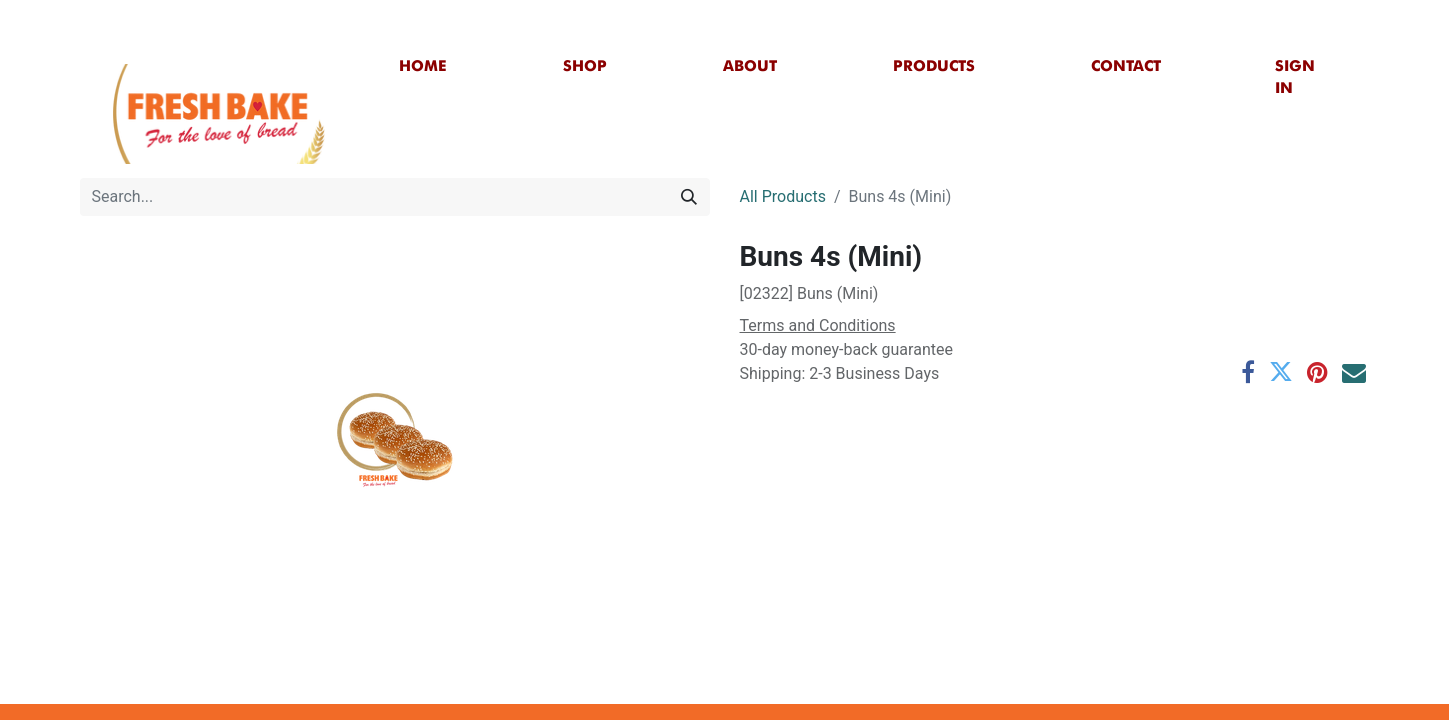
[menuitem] (423, 66)
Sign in (1295, 77)
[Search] (689, 197)
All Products (783, 196)
